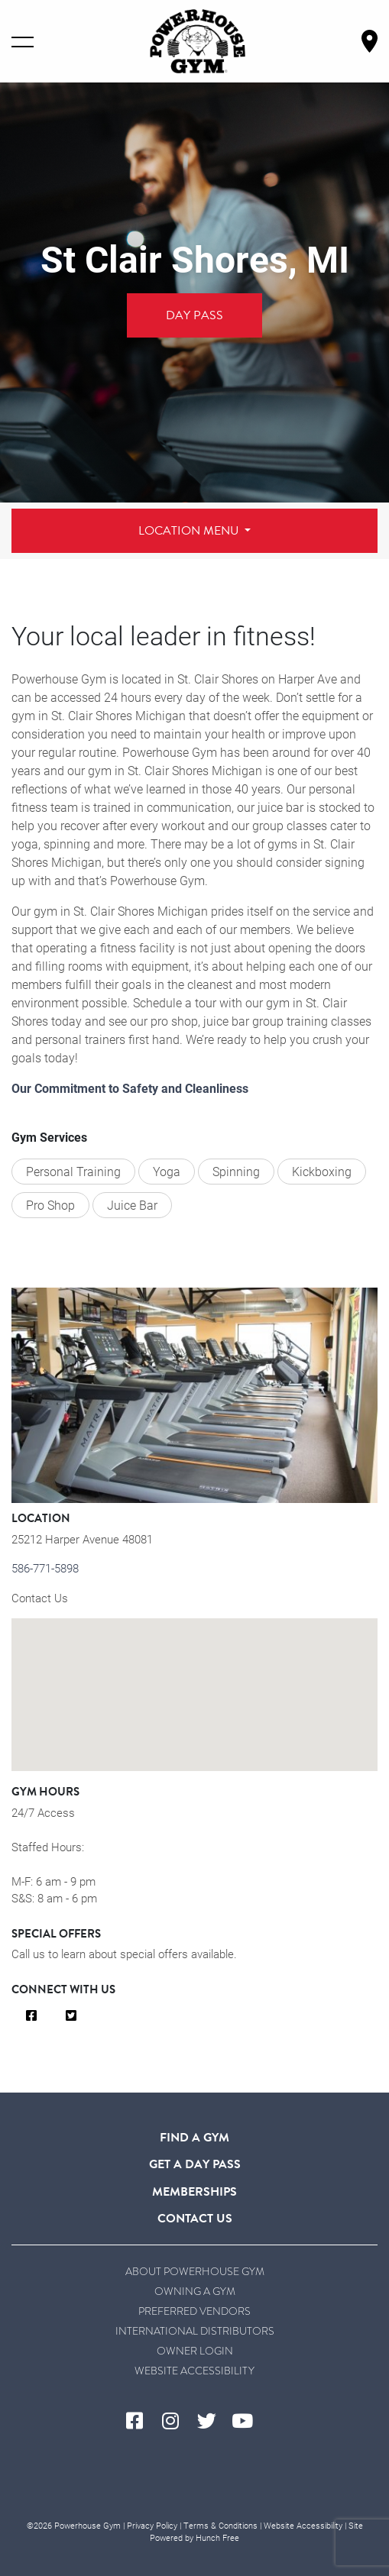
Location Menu (190, 531)
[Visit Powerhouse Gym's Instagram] (176, 2421)
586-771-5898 (45, 1568)
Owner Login (195, 2351)
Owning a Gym (194, 2291)
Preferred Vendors (194, 2311)
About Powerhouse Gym (194, 2271)
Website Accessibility (194, 2371)
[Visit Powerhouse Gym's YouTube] (249, 2421)
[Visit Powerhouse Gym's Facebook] (140, 2421)
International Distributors (194, 2331)
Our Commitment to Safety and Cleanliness (129, 1088)
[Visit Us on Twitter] (71, 2016)
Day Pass (194, 315)
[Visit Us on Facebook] (31, 2016)
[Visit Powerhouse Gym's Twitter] (213, 2421)
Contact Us (39, 1597)
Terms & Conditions (220, 2525)
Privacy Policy (152, 2525)
